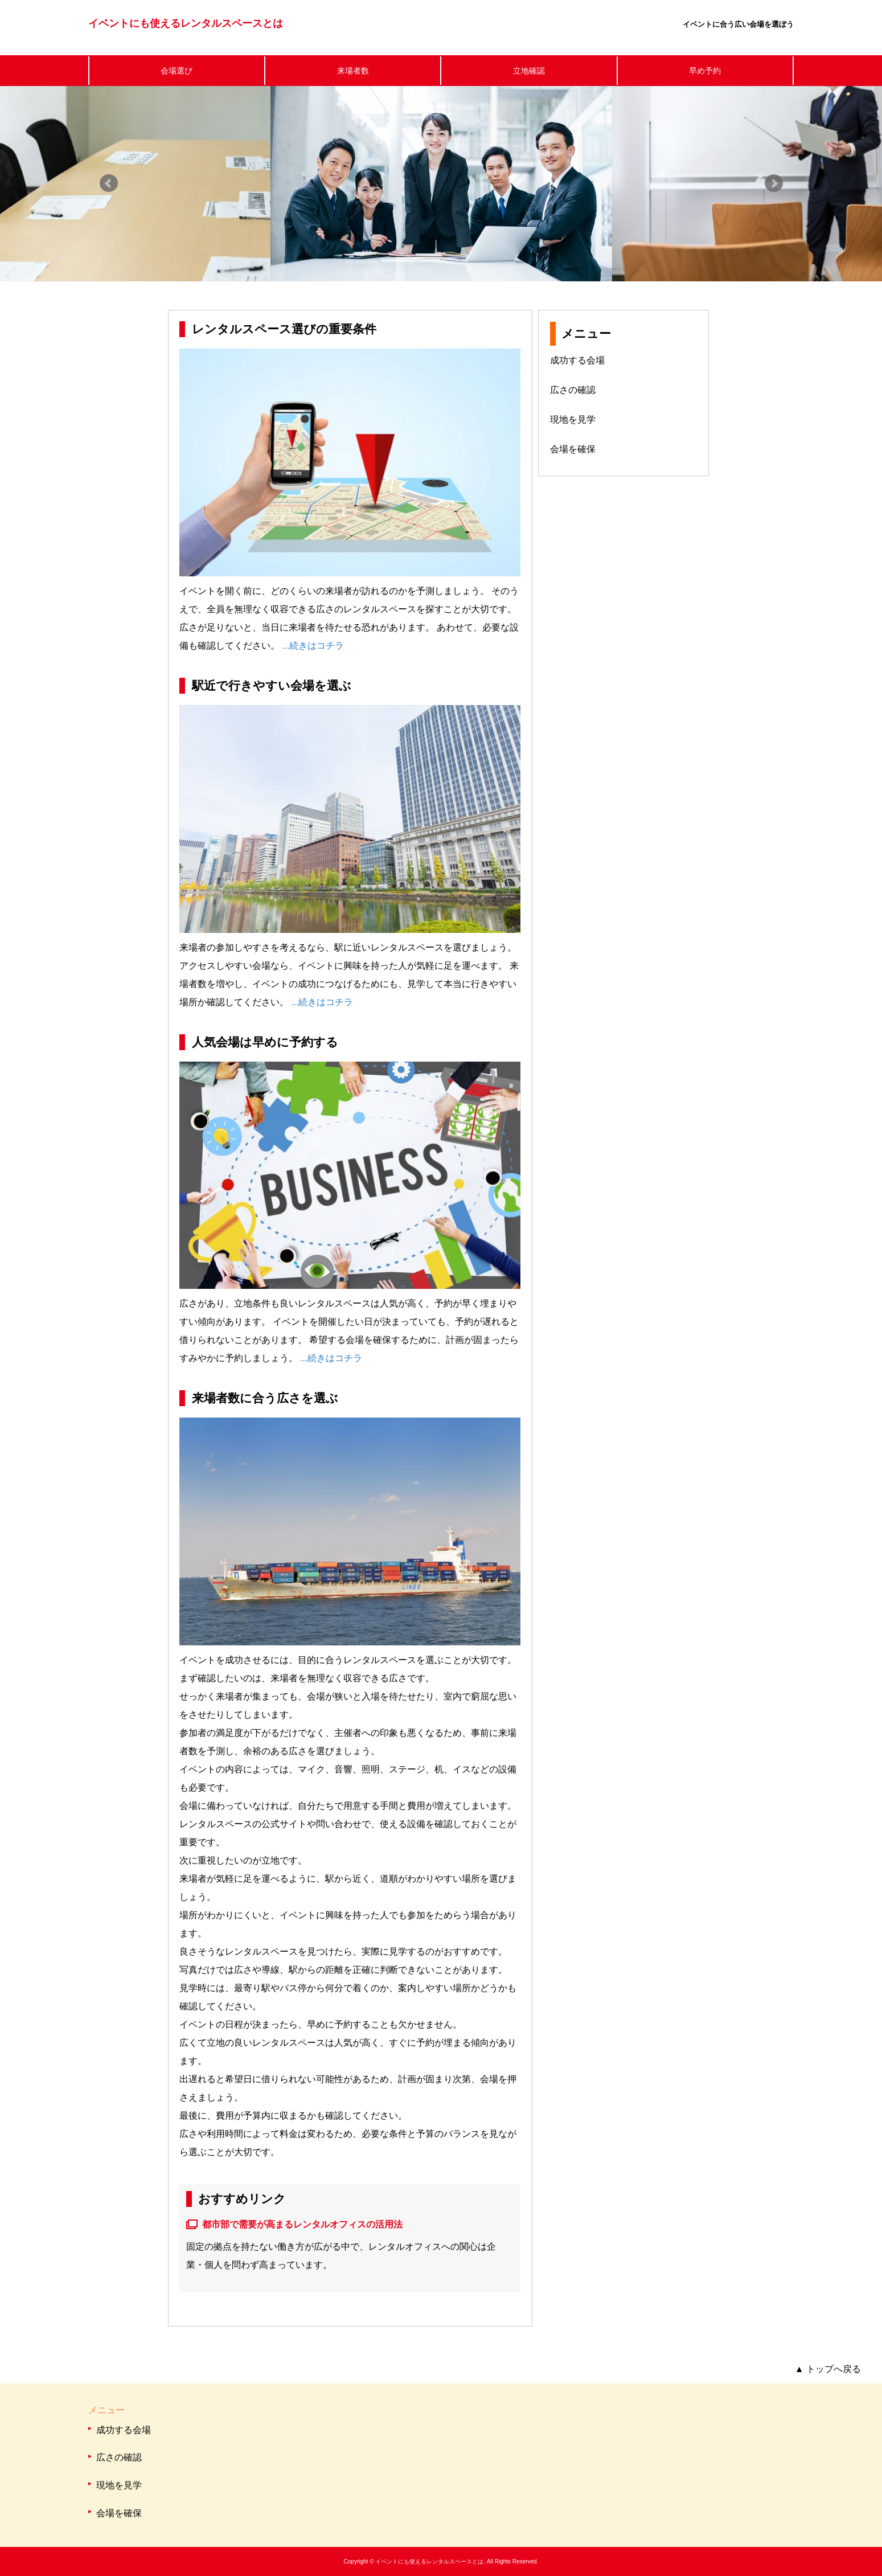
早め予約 (705, 70)
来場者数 (353, 70)
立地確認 (529, 70)
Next (774, 183)
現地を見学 (573, 419)
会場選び (176, 70)
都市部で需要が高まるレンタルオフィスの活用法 (302, 2224)
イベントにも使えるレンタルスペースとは (185, 23)
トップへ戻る (828, 2369)
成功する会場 (577, 360)
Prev (109, 183)
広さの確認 (573, 390)
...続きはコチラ (313, 645)
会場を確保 (573, 449)
